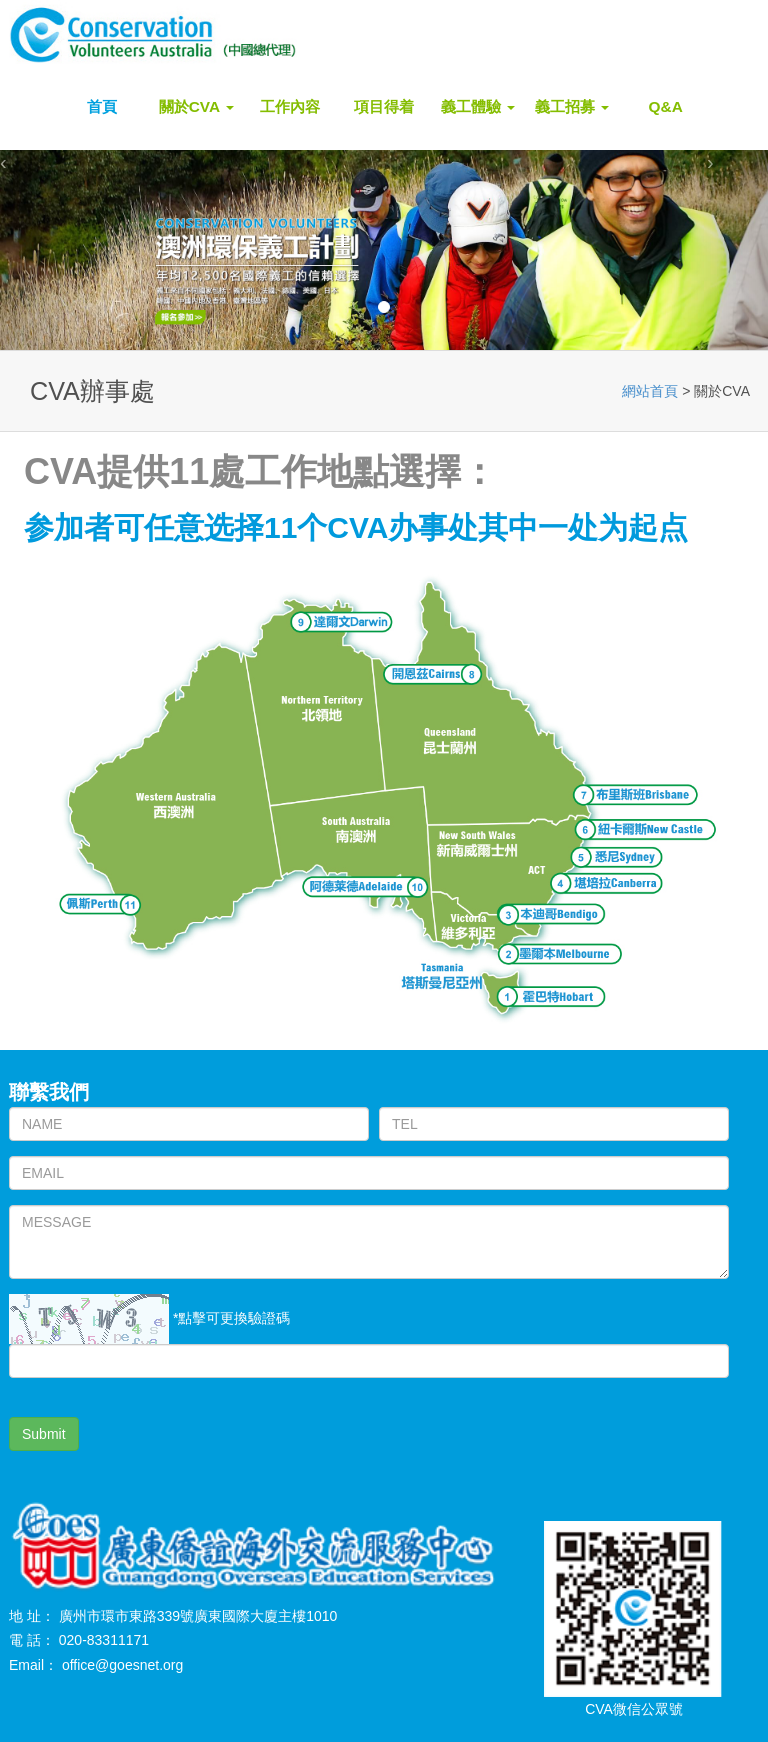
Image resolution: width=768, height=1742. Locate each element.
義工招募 (572, 106)
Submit (44, 1434)
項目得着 (384, 106)
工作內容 (290, 106)
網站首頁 (650, 391)
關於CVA (196, 106)
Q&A (666, 106)
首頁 (102, 106)
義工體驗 (478, 106)
